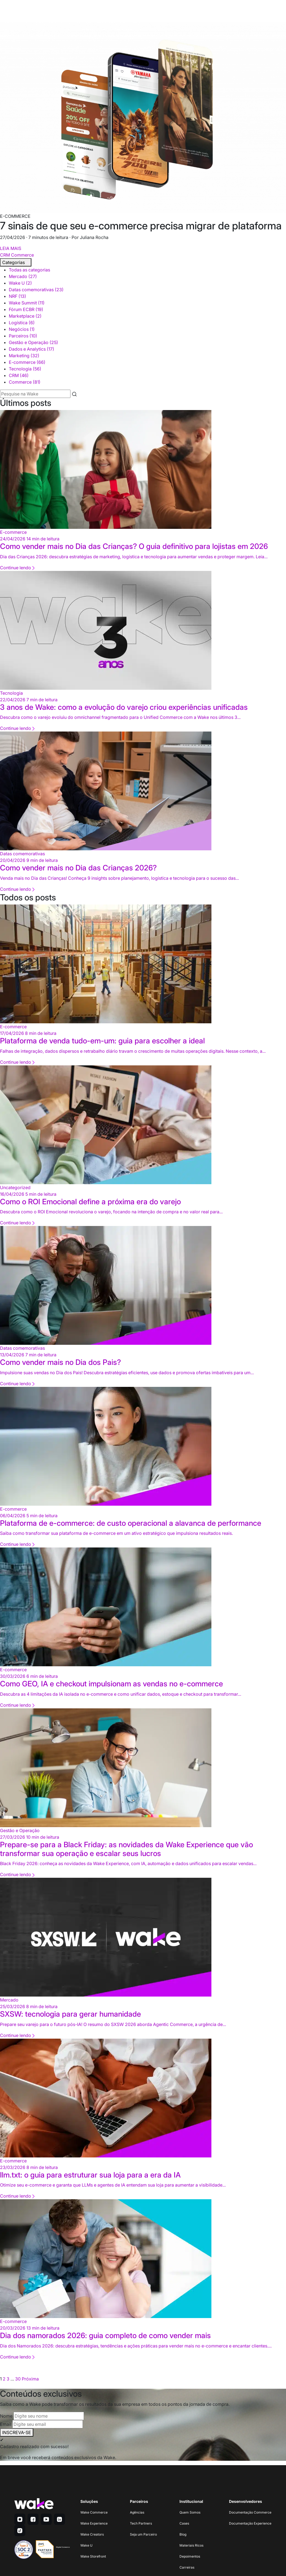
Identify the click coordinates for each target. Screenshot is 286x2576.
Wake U (20, 283)
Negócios (22, 329)
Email (5, 2424)
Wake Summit (27, 303)
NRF (17, 296)
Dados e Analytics (31, 349)
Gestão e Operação (33, 342)
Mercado (23, 276)
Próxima (30, 2379)
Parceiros (23, 336)
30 (18, 2379)
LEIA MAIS (10, 248)
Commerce (22, 255)
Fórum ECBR (26, 309)
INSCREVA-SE (16, 2432)
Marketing (24, 355)
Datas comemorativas (36, 289)
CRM (5, 255)
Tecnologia (25, 369)
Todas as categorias (29, 270)
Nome (6, 2416)
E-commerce (27, 362)
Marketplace (25, 316)
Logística (22, 322)
